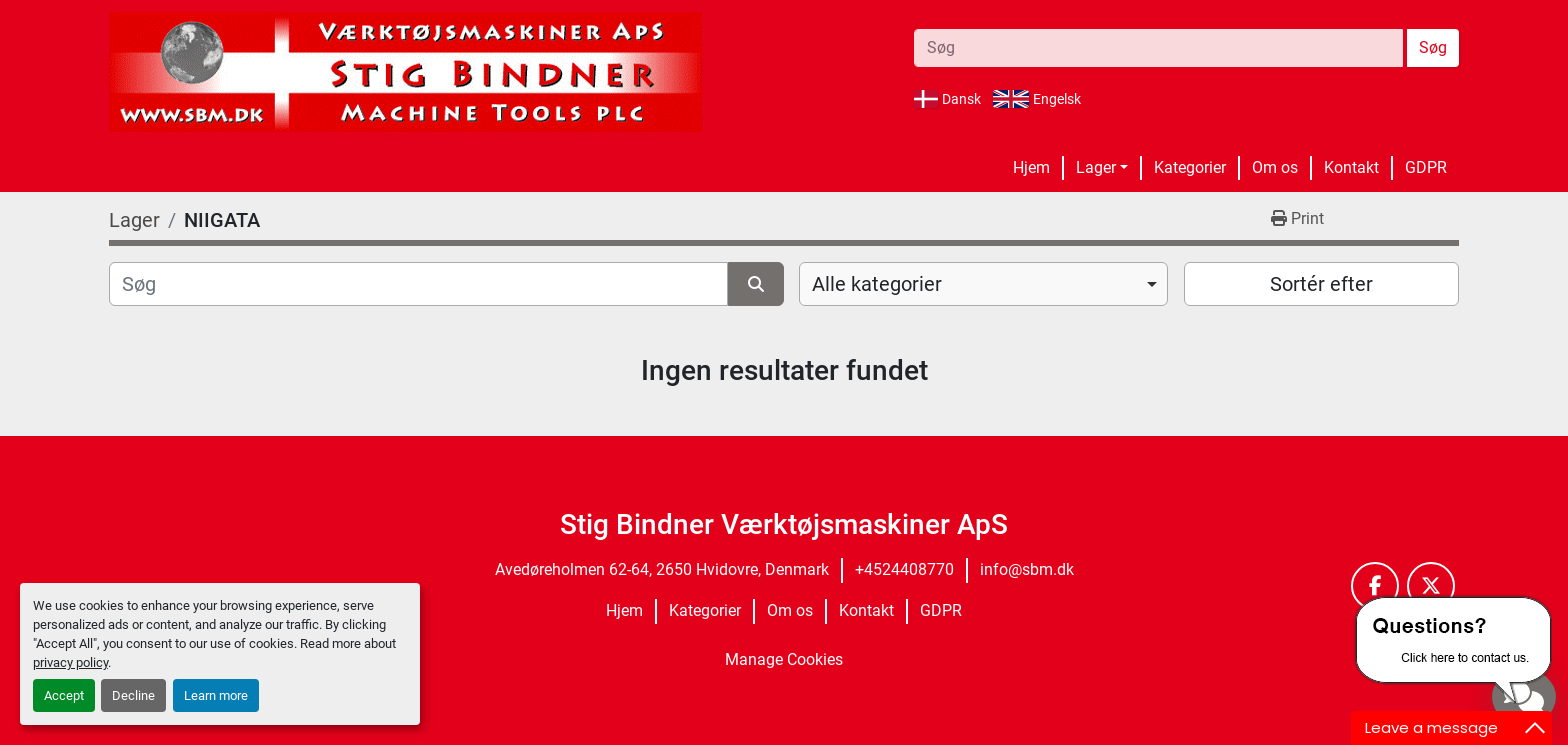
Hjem (1031, 167)
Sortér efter (1321, 284)
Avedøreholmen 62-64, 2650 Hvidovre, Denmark (662, 569)
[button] (1102, 168)
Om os (1275, 167)
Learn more (216, 695)
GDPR (1426, 167)
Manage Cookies (784, 659)
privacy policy (70, 662)
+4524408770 (904, 569)
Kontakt (1351, 167)
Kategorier (1190, 167)
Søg (1433, 47)
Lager (1096, 167)
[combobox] (983, 284)
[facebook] (1375, 586)
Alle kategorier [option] (877, 284)
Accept (64, 695)
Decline (133, 695)
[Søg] (418, 284)
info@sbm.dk (1027, 569)
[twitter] (1431, 586)
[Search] (1158, 48)
